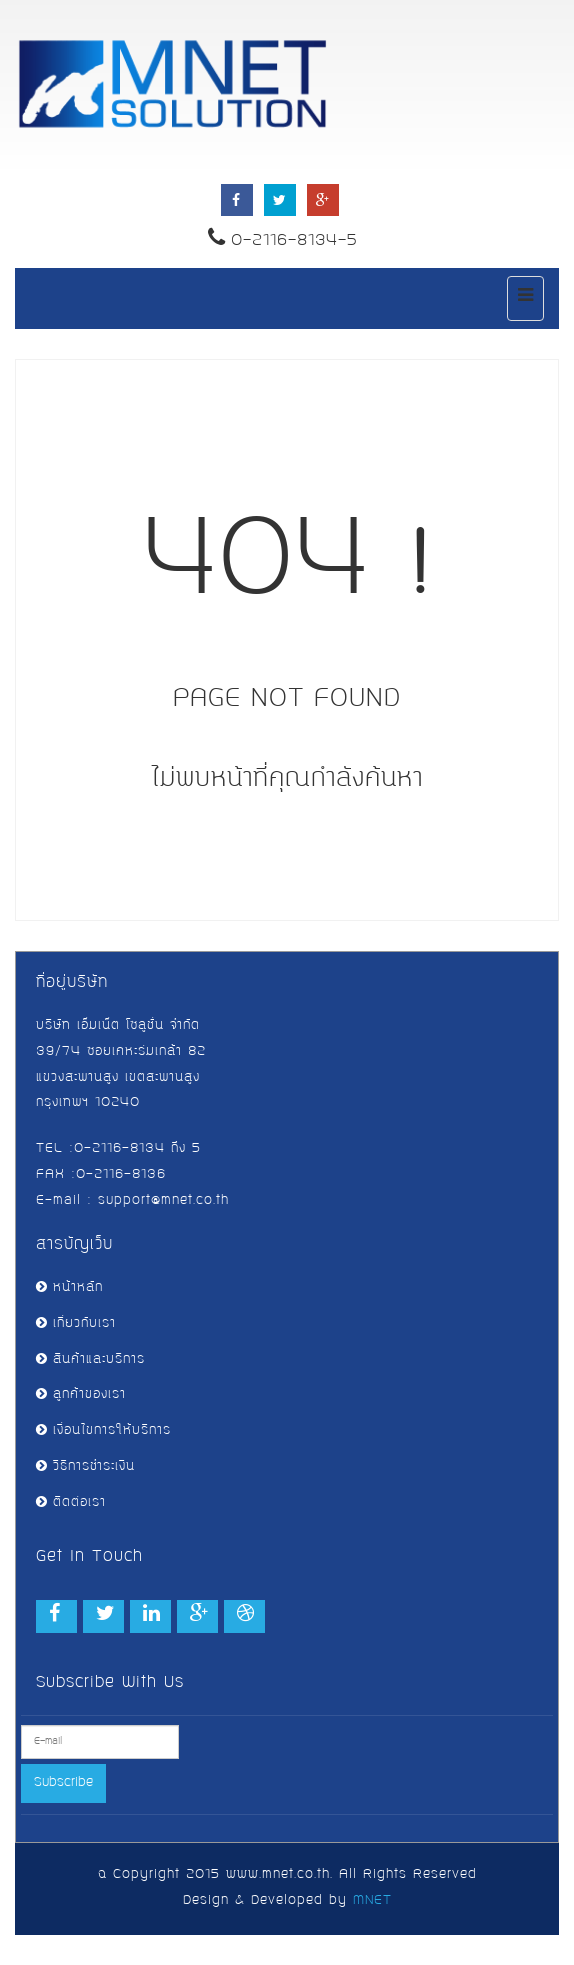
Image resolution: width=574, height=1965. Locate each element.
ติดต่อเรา (71, 1503)
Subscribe (63, 1783)
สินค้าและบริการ (90, 1360)
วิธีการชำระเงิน (85, 1467)
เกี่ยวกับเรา (76, 1324)
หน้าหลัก (69, 1288)
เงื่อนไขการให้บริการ (103, 1431)
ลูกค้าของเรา (81, 1395)
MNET (372, 1901)
